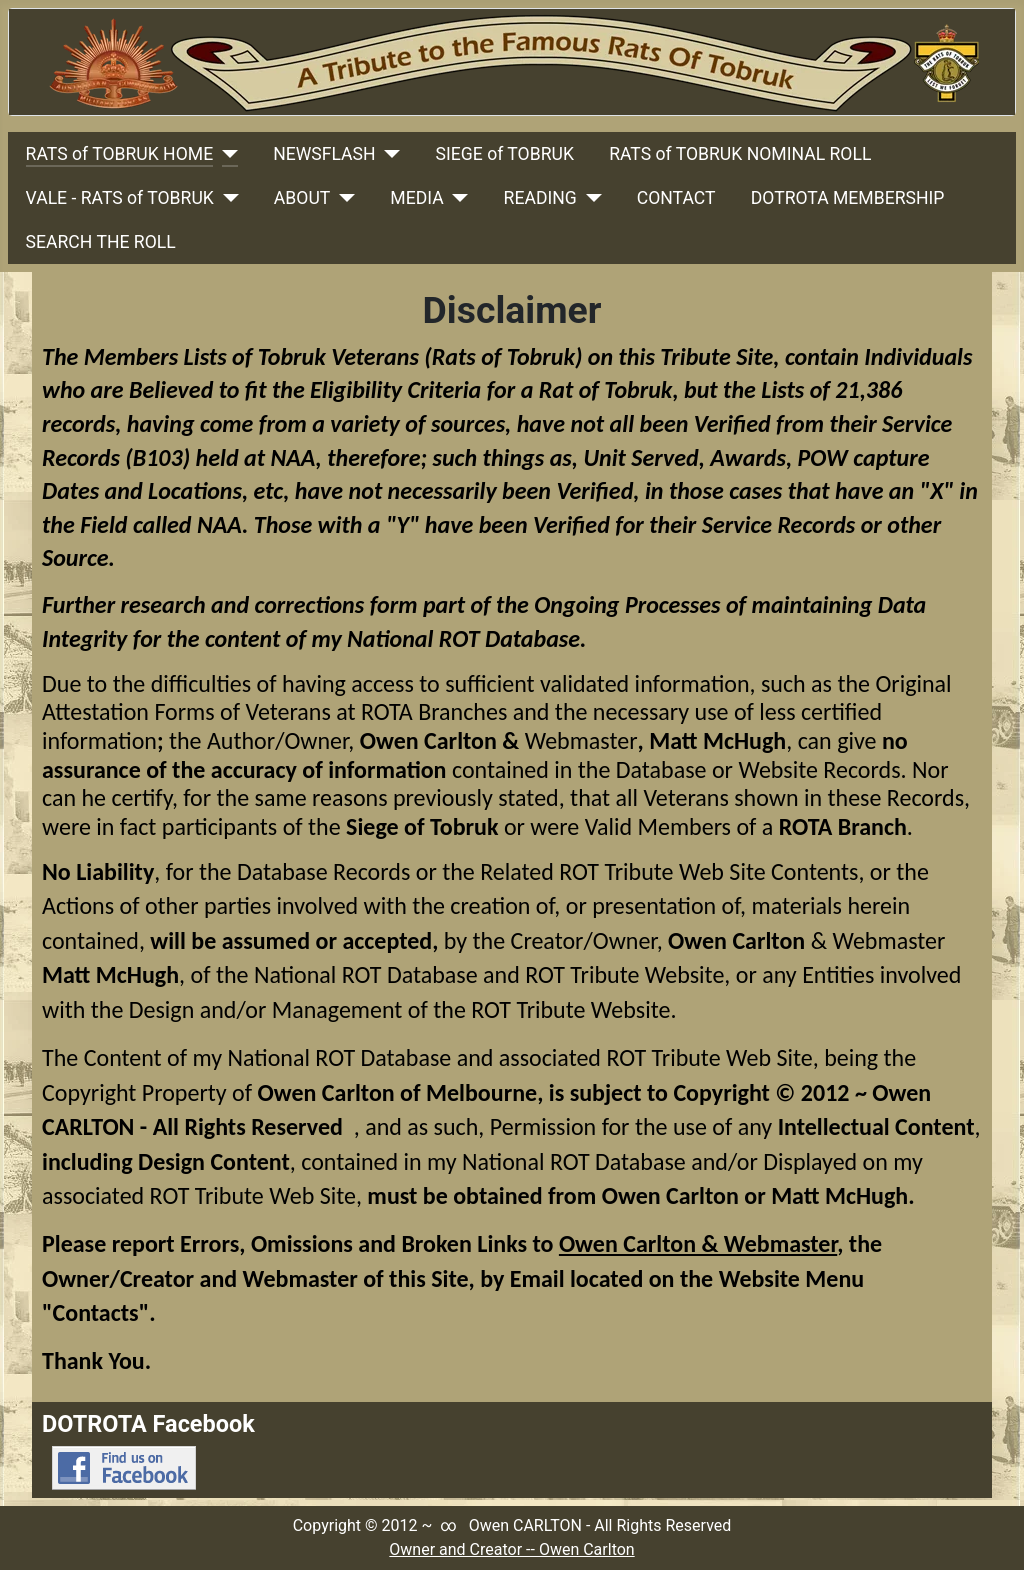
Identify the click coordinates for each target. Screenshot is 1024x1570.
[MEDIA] (456, 198)
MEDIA (416, 198)
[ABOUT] (342, 198)
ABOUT (302, 198)
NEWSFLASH (324, 154)
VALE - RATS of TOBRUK (120, 198)
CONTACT (676, 198)
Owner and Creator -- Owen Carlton (511, 1549)
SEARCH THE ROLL (101, 242)
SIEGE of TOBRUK (505, 154)
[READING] (589, 198)
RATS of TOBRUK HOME (120, 154)
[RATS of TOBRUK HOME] (225, 154)
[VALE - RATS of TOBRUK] (226, 198)
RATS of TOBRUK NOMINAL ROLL (740, 154)
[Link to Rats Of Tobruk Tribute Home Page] (512, 62)
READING (540, 198)
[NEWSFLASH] (388, 154)
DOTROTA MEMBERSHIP (848, 198)
